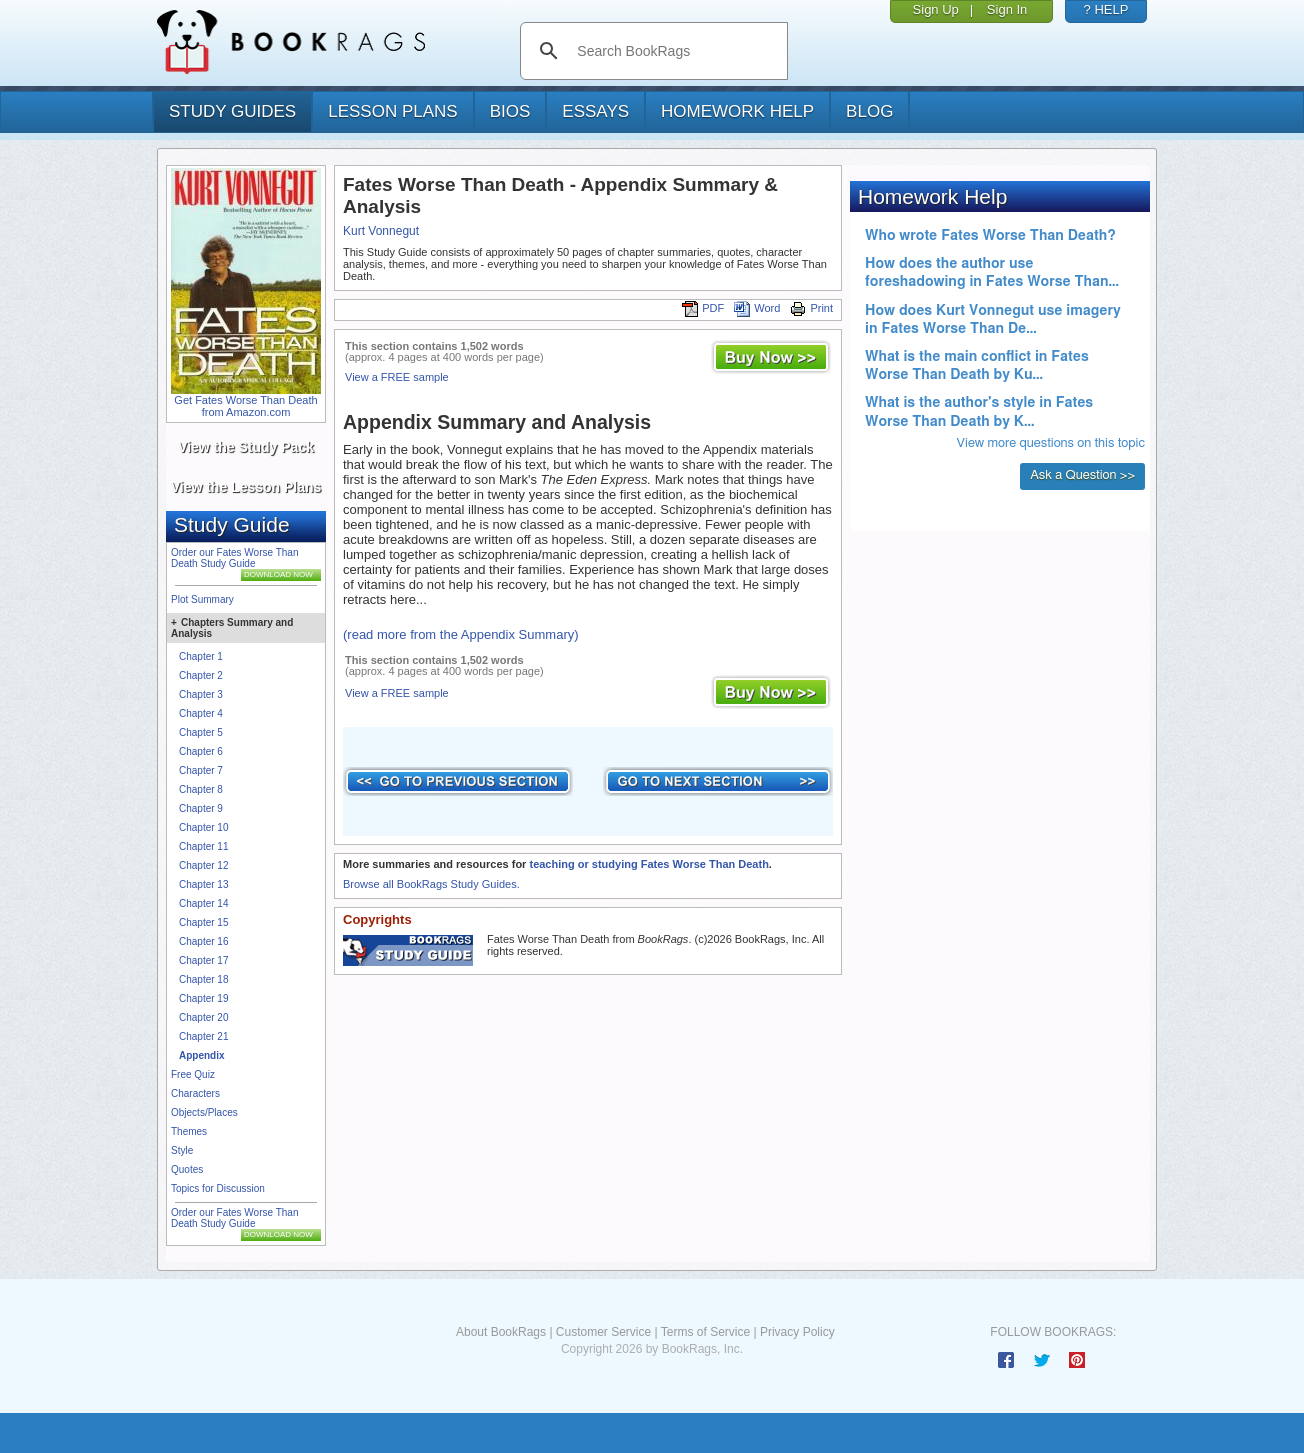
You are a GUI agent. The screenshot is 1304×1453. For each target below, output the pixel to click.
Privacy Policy (797, 1332)
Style (182, 1150)
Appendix (202, 1055)
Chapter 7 (201, 770)
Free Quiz (193, 1074)
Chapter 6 (201, 751)
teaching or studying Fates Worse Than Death (648, 864)
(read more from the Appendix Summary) (461, 634)
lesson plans (392, 111)
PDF (703, 308)
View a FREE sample (397, 377)
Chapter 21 (203, 1036)
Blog (869, 111)
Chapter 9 (201, 808)
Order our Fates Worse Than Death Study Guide (234, 558)
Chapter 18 (203, 979)
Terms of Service (705, 1332)
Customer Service (603, 1332)
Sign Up (936, 9)
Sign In (1007, 9)
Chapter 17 (203, 960)
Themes (189, 1131)
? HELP (1106, 9)
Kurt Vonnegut (381, 231)
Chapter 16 (203, 941)
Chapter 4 (201, 713)
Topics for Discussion (218, 1188)
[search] (674, 51)
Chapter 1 (201, 656)
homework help (737, 111)
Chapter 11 (203, 846)
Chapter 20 (203, 1017)
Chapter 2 (201, 675)
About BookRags (501, 1332)
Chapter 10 (203, 827)
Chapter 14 (203, 903)
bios (510, 111)
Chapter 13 (203, 884)
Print (811, 308)
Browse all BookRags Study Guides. (431, 884)
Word (757, 308)
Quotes (187, 1169)
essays (595, 111)
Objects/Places (204, 1112)
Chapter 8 (201, 789)
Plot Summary (202, 599)
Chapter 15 (203, 922)
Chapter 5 (201, 732)
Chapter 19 (203, 998)
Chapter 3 (201, 694)
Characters (195, 1093)
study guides (232, 111)
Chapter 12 (203, 865)
